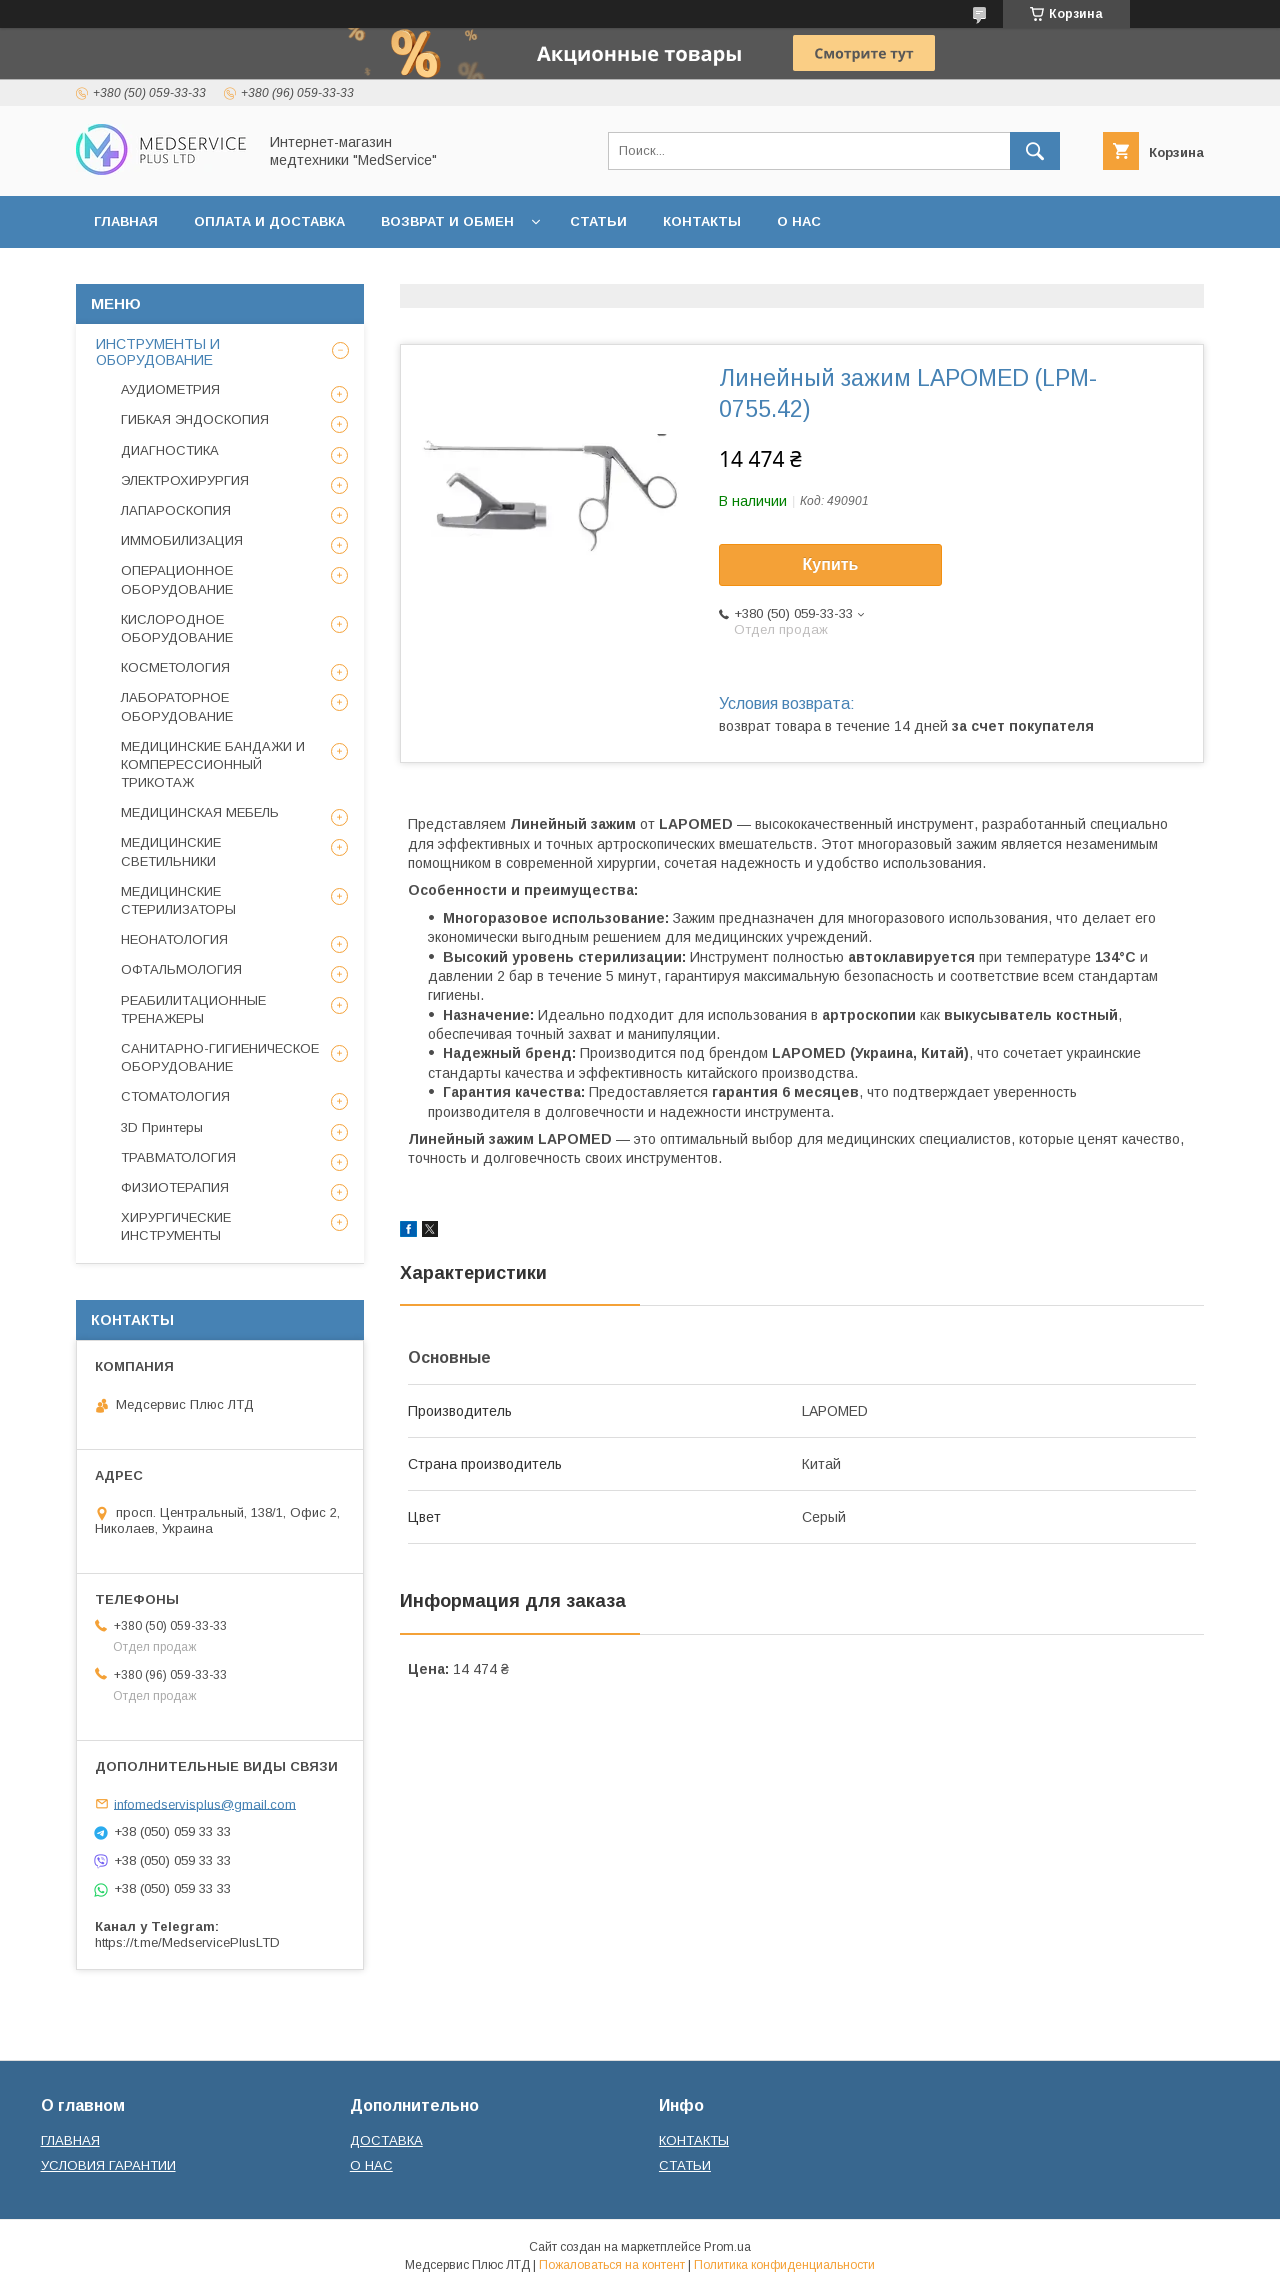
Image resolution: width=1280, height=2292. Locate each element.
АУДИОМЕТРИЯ (170, 389)
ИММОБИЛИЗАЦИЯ (182, 540)
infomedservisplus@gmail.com (205, 1803)
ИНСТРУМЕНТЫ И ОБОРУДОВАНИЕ (158, 352)
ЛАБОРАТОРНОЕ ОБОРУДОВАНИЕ (177, 706)
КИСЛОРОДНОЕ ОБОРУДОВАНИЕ (177, 628)
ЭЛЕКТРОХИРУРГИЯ (185, 480)
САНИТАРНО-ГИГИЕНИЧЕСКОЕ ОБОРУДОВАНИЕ (220, 1057)
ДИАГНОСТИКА (170, 450)
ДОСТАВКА (386, 2140)
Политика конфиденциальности (784, 2265)
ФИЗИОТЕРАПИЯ (175, 1187)
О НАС (799, 221)
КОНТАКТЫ (702, 221)
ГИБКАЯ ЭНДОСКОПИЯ (195, 419)
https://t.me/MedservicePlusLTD (187, 1942)
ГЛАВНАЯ (126, 221)
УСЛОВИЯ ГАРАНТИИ (108, 2165)
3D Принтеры (162, 1127)
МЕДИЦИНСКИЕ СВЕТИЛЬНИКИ (171, 851)
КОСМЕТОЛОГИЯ (175, 667)
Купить (831, 564)
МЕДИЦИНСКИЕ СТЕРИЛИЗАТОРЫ (178, 900)
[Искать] (1035, 151)
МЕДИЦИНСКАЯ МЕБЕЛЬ (200, 812)
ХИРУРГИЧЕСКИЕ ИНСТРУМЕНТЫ (176, 1226)
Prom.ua (727, 2247)
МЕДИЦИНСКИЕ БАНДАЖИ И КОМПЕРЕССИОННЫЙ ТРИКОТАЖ (213, 764)
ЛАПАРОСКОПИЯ (176, 510)
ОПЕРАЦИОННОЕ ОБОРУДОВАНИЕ (177, 579)
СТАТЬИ (598, 221)
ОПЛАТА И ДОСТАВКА (269, 221)
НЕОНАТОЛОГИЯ (174, 939)
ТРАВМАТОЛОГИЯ (178, 1157)
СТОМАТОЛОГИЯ (175, 1096)
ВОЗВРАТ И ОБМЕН (447, 221)
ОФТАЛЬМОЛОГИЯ (181, 969)
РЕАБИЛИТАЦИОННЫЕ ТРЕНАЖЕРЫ (193, 1009)
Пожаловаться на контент (612, 2265)
